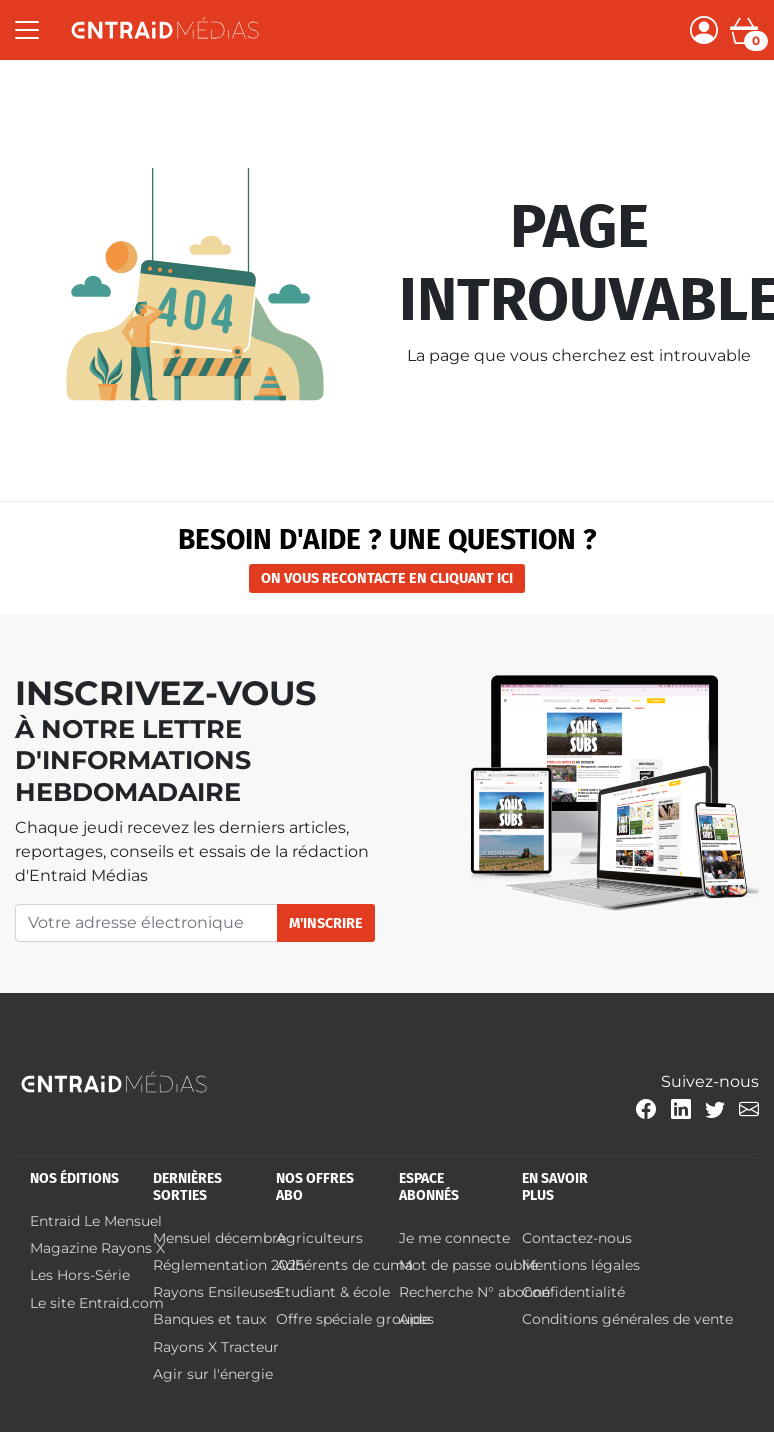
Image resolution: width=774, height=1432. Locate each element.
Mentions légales (581, 1265)
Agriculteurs (319, 1238)
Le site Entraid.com (97, 1303)
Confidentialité (573, 1292)
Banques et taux (209, 1319)
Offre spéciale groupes (355, 1319)
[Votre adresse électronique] (146, 923)
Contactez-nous (577, 1238)
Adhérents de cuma (344, 1265)
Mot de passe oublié (468, 1265)
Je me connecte (454, 1238)
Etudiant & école (333, 1292)
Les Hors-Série (80, 1275)
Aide (414, 1319)
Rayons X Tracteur (218, 1347)
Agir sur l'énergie (213, 1374)
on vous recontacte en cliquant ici (387, 578)
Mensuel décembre (219, 1238)
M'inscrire (326, 923)
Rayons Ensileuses (216, 1292)
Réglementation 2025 (228, 1265)
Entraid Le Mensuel (96, 1221)
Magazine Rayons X (97, 1248)
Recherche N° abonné (474, 1292)
